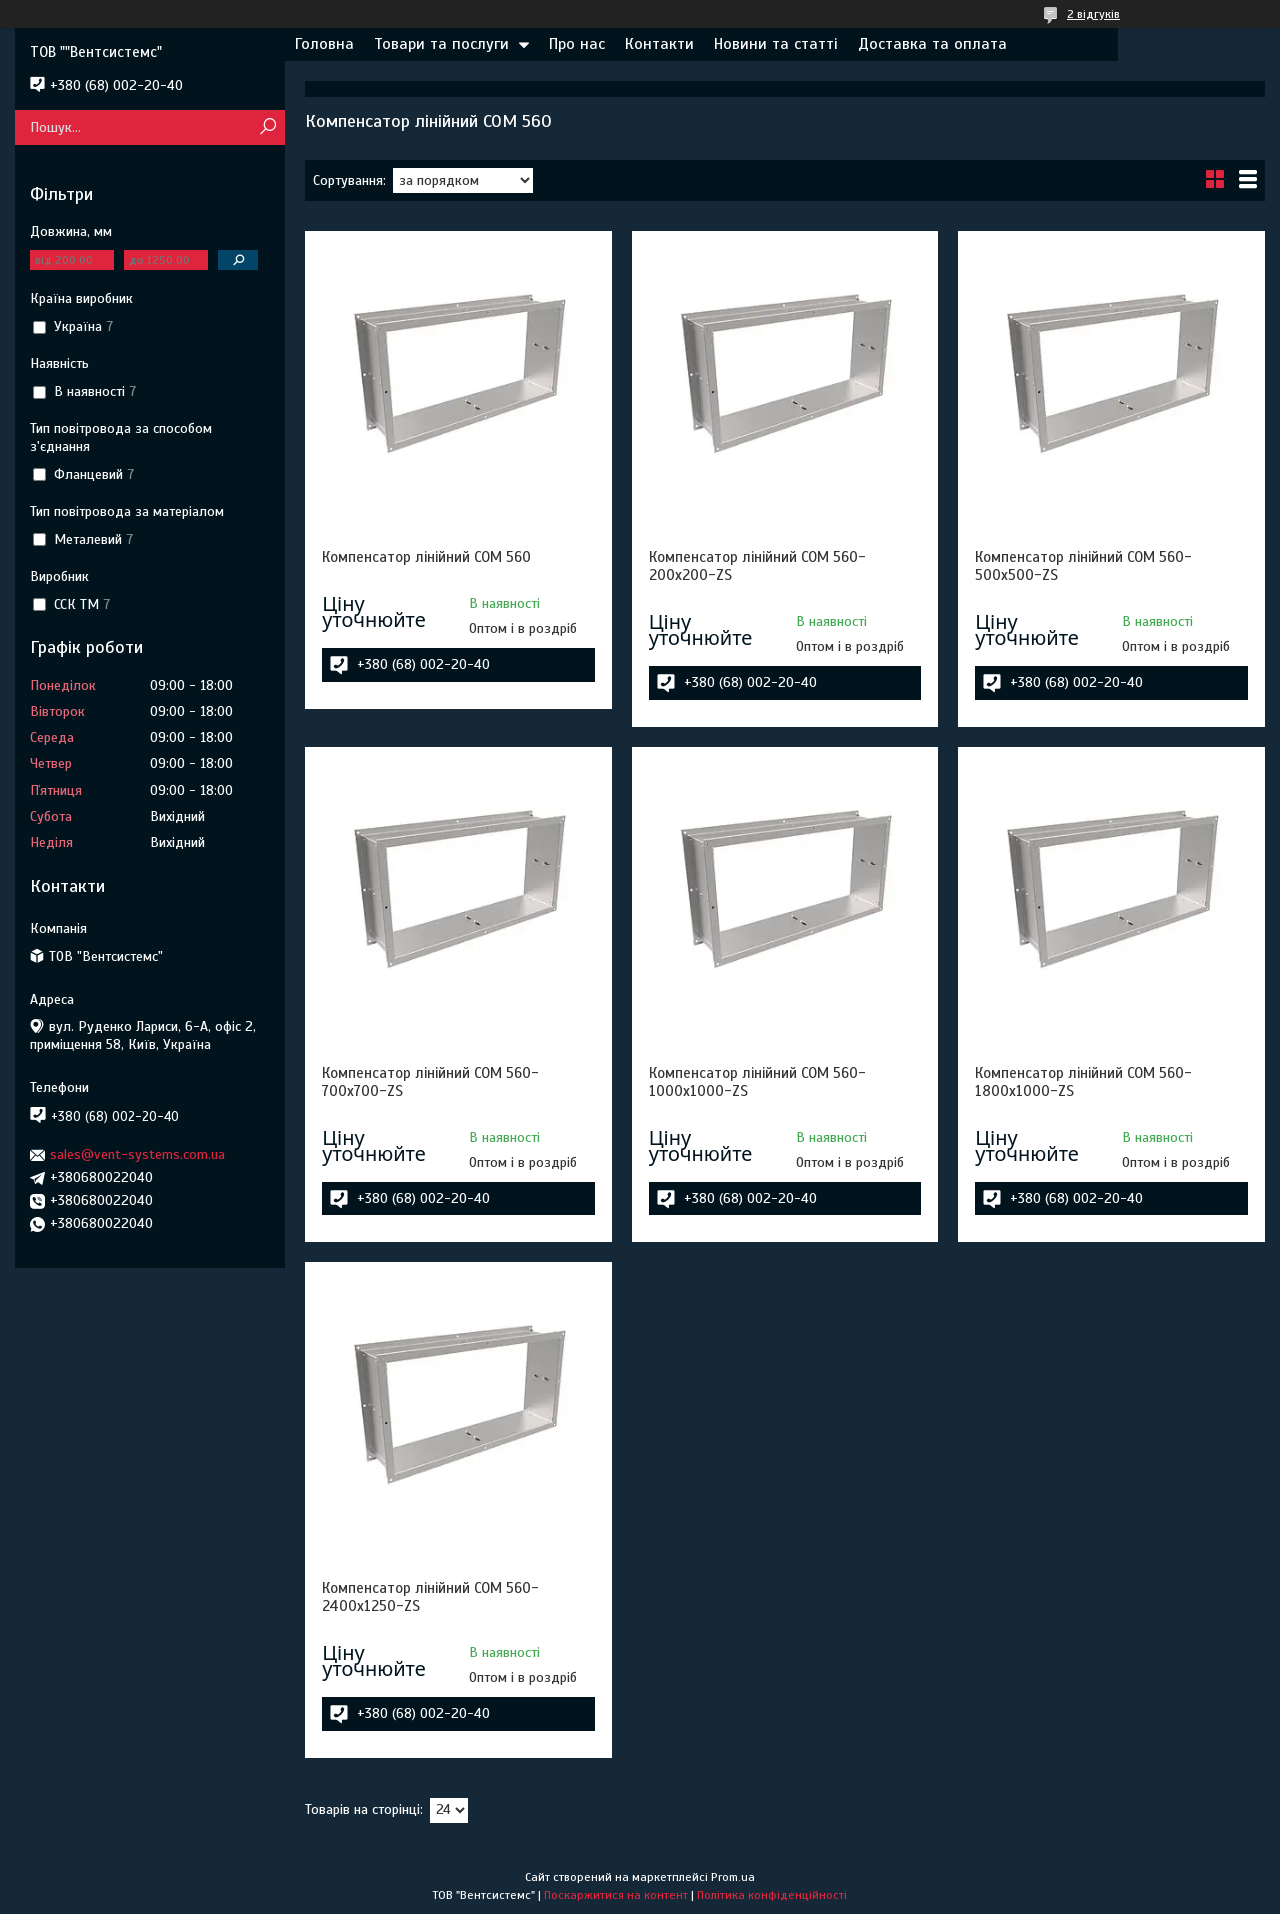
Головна (324, 44)
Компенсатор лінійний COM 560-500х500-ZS (1083, 566)
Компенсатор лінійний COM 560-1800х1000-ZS (1083, 1082)
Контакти (659, 44)
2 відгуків (1093, 14)
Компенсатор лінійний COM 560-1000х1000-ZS (757, 1082)
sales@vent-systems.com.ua (137, 1154)
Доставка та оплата (932, 44)
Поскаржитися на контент (616, 1895)
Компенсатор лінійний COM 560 (426, 557)
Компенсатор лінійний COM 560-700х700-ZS (430, 1082)
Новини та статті (776, 44)
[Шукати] (267, 127)
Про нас (577, 44)
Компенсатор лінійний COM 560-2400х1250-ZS (430, 1597)
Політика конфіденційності (772, 1895)
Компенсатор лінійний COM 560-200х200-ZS (757, 566)
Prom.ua (733, 1877)
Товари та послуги (441, 44)
